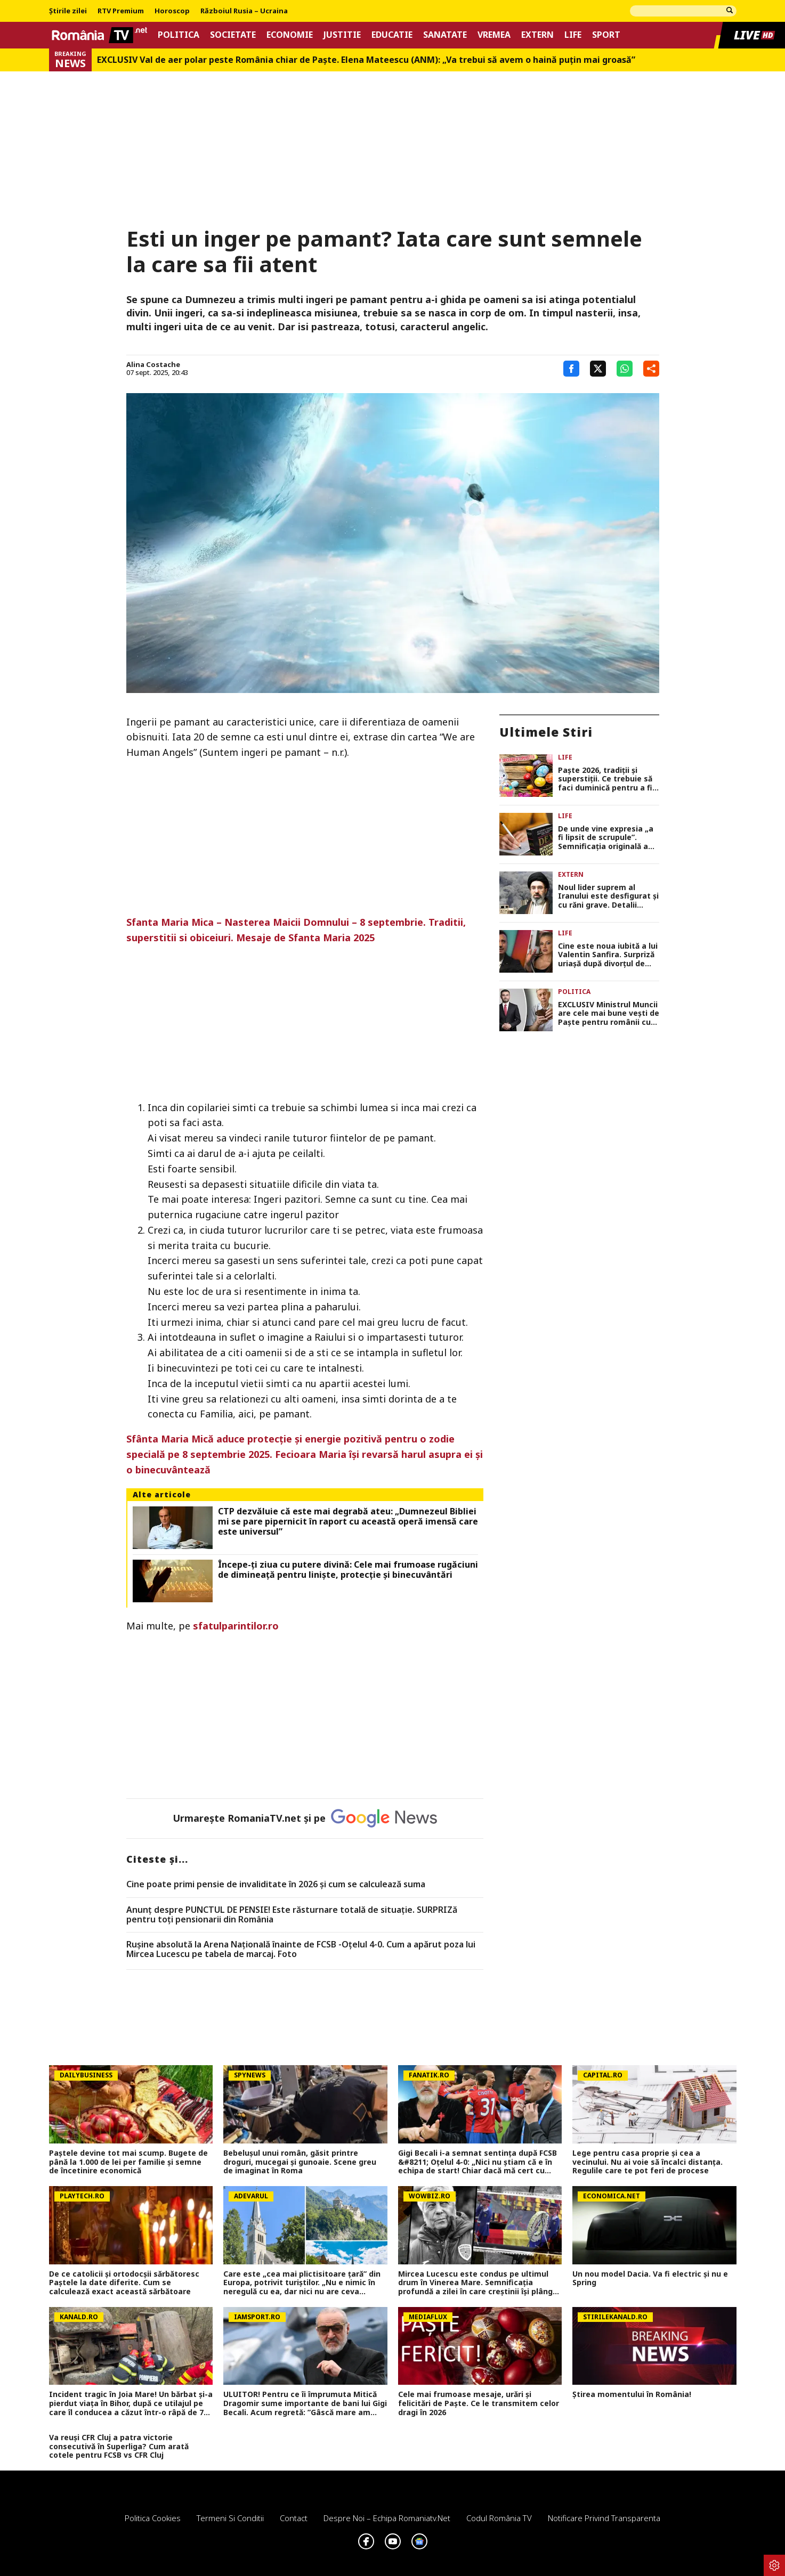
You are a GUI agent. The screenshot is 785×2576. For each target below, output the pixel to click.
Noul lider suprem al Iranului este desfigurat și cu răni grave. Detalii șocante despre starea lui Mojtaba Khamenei (608, 896)
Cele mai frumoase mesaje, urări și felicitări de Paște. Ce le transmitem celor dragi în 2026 (478, 2403)
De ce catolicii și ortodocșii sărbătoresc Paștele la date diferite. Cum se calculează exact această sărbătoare (124, 2283)
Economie (289, 35)
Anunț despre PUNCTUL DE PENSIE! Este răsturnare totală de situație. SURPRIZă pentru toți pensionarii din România (291, 1914)
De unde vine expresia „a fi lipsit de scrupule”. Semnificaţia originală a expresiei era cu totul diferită (605, 838)
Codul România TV (499, 2518)
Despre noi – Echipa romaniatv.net (386, 2518)
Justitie (342, 35)
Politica (178, 35)
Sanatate (445, 35)
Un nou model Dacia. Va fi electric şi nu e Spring (650, 2279)
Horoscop (172, 11)
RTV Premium (121, 11)
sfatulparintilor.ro (236, 1625)
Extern (537, 35)
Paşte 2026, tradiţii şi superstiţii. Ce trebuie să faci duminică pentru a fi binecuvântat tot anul (605, 779)
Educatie (391, 35)
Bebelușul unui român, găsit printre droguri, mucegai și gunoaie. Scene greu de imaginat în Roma (299, 2162)
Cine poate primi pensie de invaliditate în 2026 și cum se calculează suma (275, 1884)
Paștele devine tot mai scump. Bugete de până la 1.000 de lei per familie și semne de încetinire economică (128, 2162)
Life (572, 35)
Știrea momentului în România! (631, 2394)
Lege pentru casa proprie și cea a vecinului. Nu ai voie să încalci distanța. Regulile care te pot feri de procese (647, 2162)
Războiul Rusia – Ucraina (244, 11)
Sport (606, 35)
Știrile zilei (68, 11)
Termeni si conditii (230, 2518)
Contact (293, 2518)
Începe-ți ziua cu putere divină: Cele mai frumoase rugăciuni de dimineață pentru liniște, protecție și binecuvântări (348, 1570)
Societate (233, 35)
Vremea (494, 35)
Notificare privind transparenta (604, 2518)
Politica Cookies (153, 2518)
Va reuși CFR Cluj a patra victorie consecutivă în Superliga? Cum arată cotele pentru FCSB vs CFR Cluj (119, 2446)
